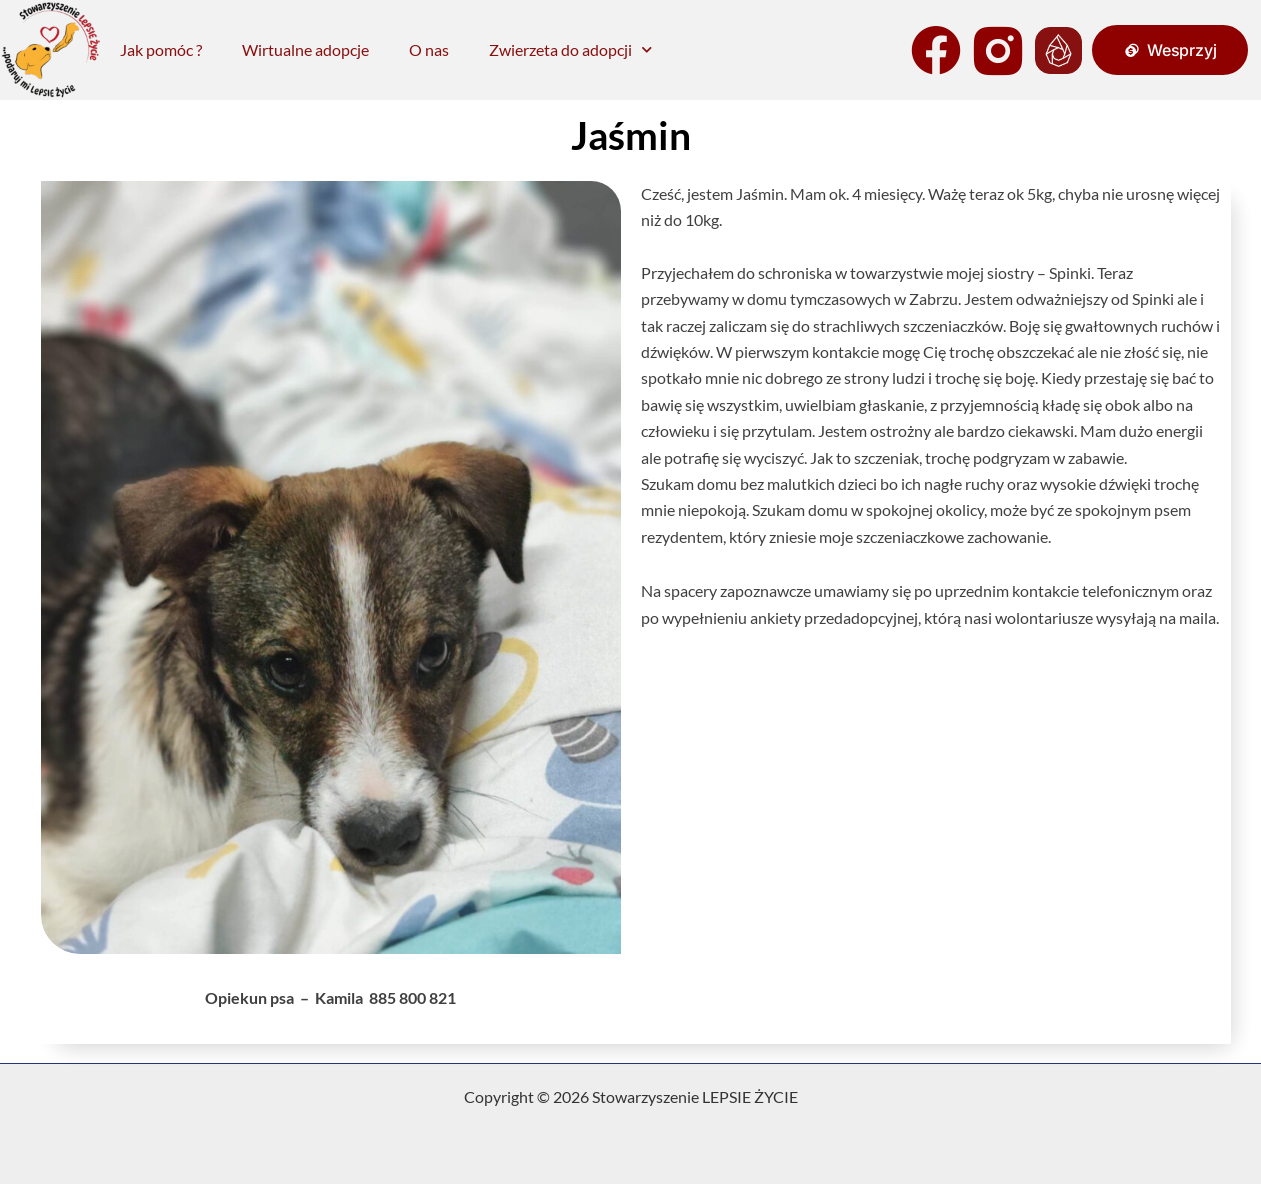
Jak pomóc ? (161, 49)
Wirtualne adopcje (305, 49)
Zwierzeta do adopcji (570, 49)
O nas (429, 49)
